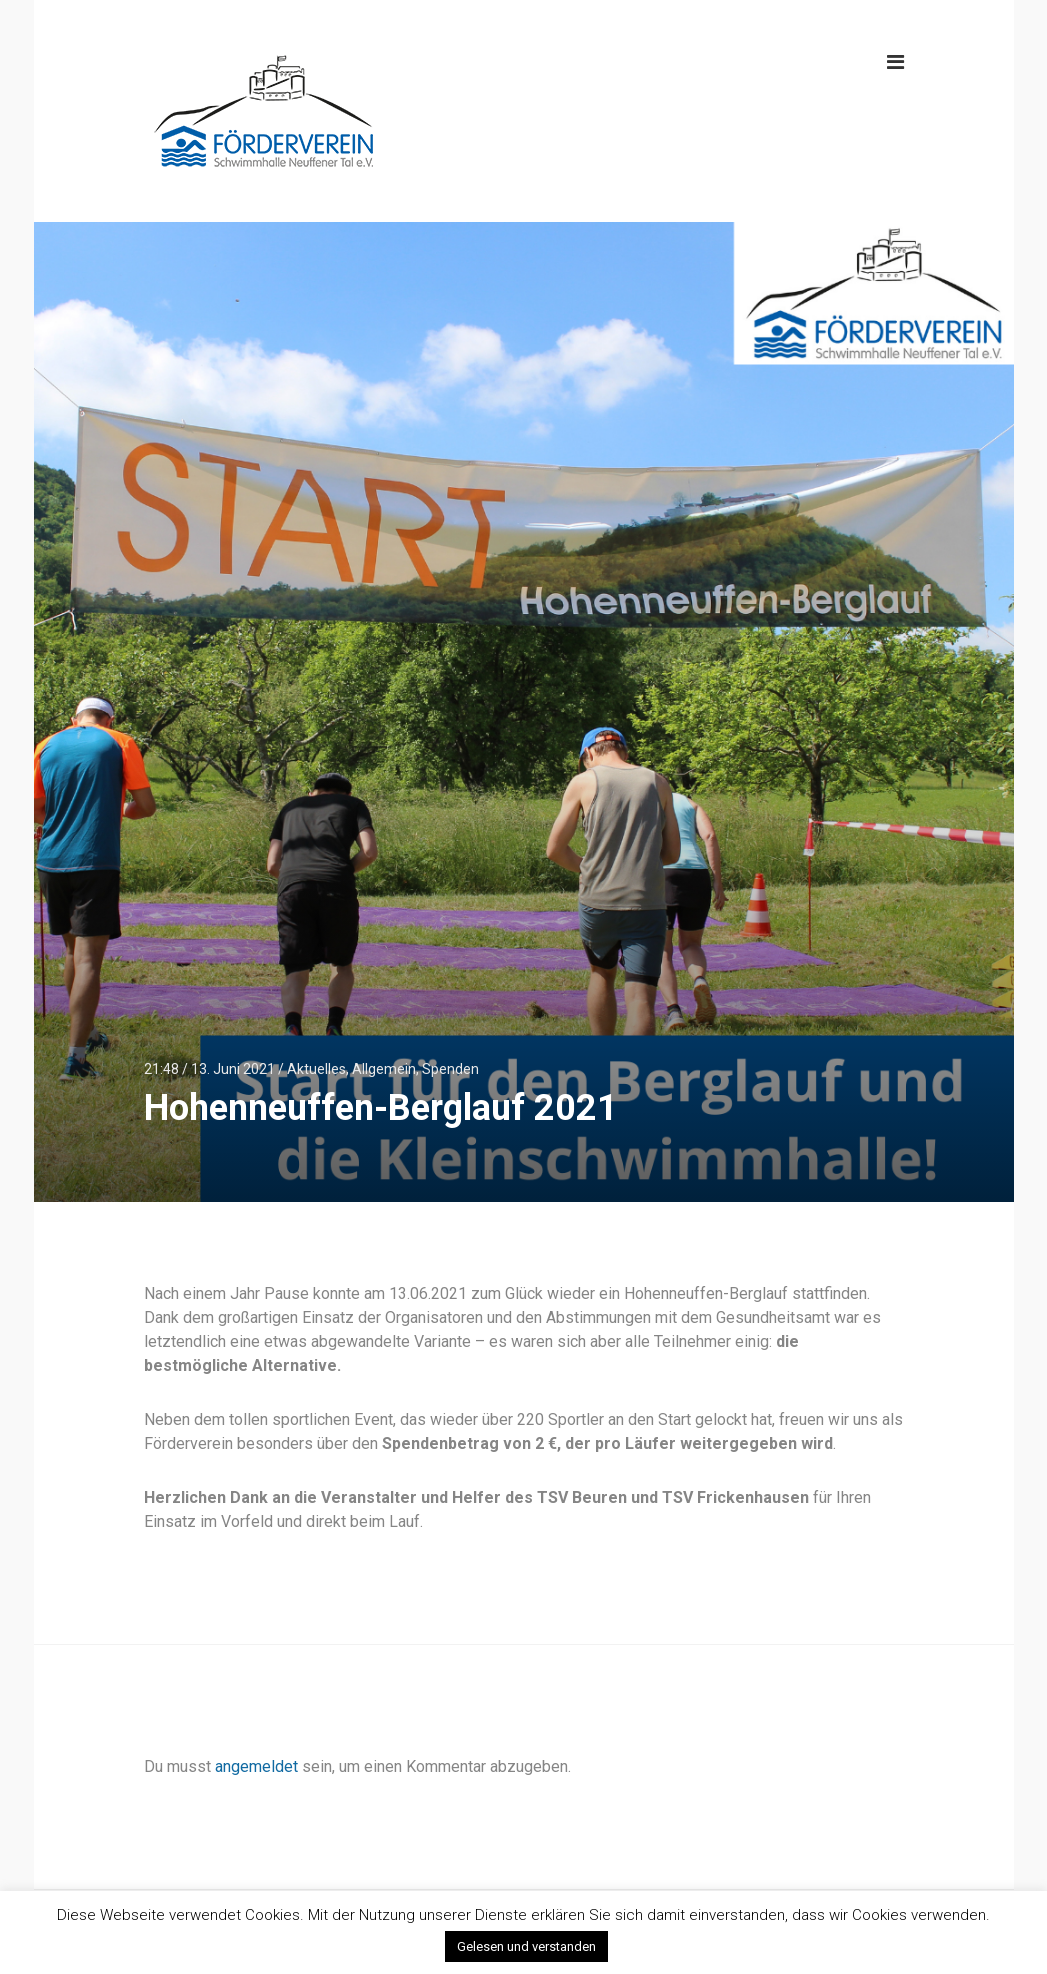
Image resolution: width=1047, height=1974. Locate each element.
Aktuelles (316, 1069)
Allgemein (384, 1069)
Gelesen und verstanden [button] (526, 1946)
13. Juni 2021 (233, 1069)
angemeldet (256, 1766)
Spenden (450, 1069)
